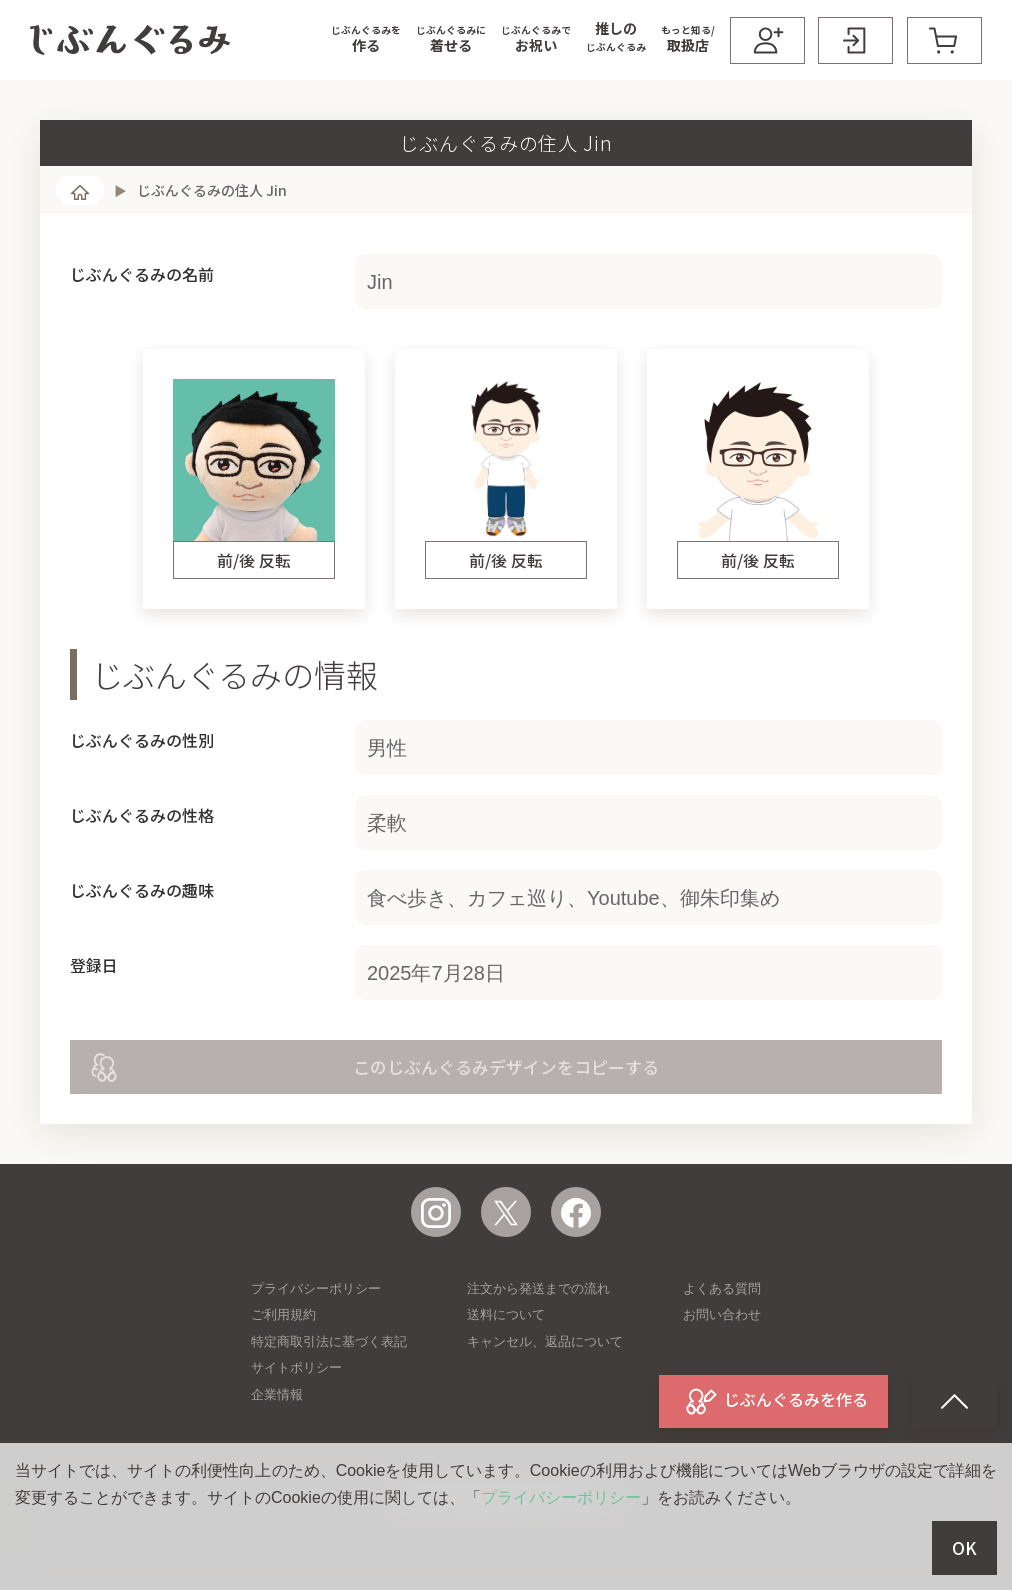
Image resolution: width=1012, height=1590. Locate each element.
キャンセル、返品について (545, 1341)
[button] (366, 40)
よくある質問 (722, 1288)
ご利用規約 (283, 1314)
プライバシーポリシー (316, 1288)
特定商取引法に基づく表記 (329, 1341)
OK (964, 1548)
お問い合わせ (722, 1314)
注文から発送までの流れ (538, 1288)
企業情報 (277, 1394)
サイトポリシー (296, 1367)
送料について (506, 1314)
